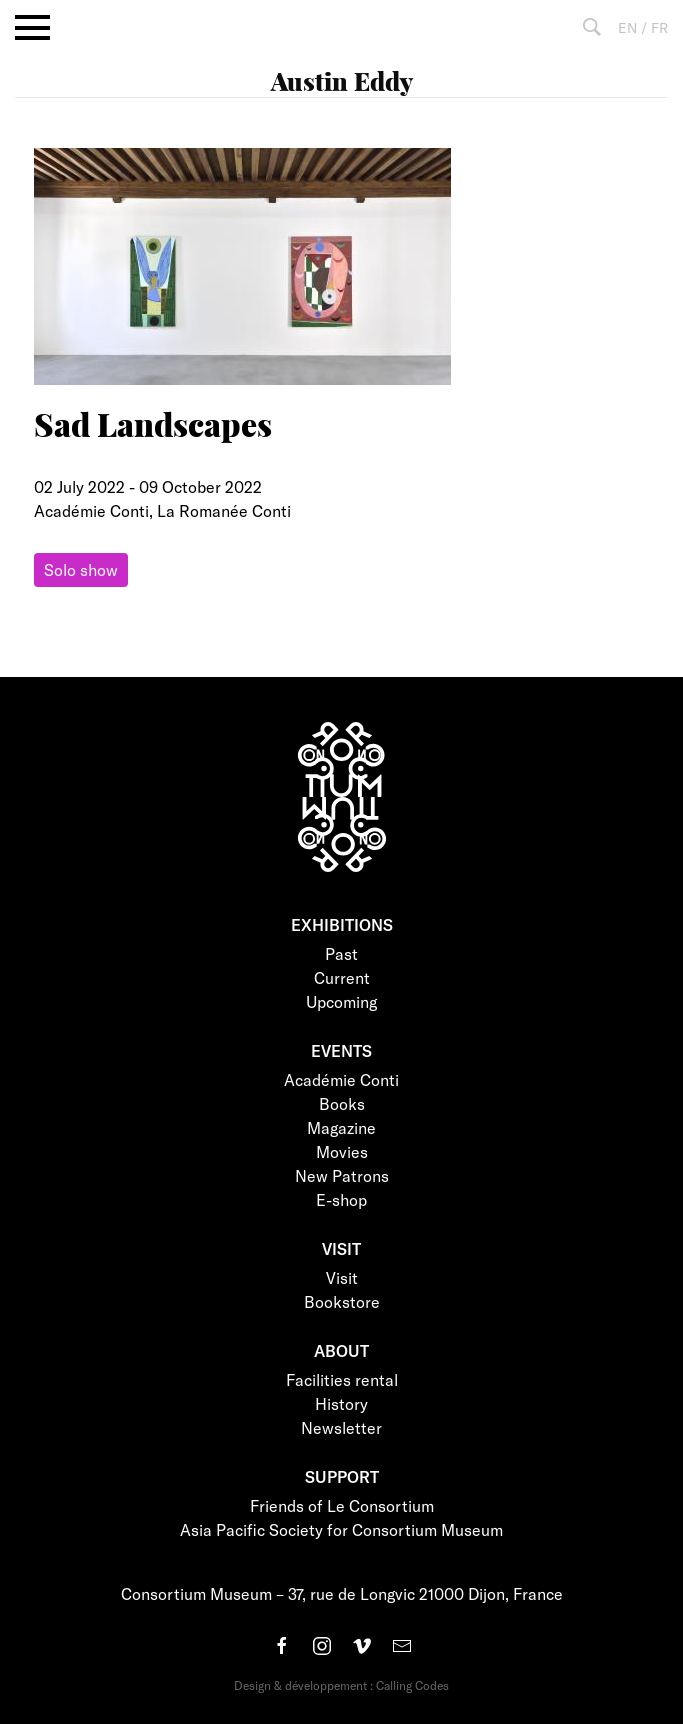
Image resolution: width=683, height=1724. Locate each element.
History (341, 1403)
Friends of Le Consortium (342, 1505)
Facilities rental (342, 1379)
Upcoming (341, 1001)
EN (627, 27)
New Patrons (342, 1175)
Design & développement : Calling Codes (341, 1685)
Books (342, 1103)
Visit (342, 1277)
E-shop (341, 1199)
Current (342, 977)
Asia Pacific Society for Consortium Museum (341, 1529)
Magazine (341, 1127)
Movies (342, 1151)
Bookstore (342, 1301)
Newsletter (341, 1427)
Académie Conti (341, 1079)
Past (341, 953)
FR (659, 27)
